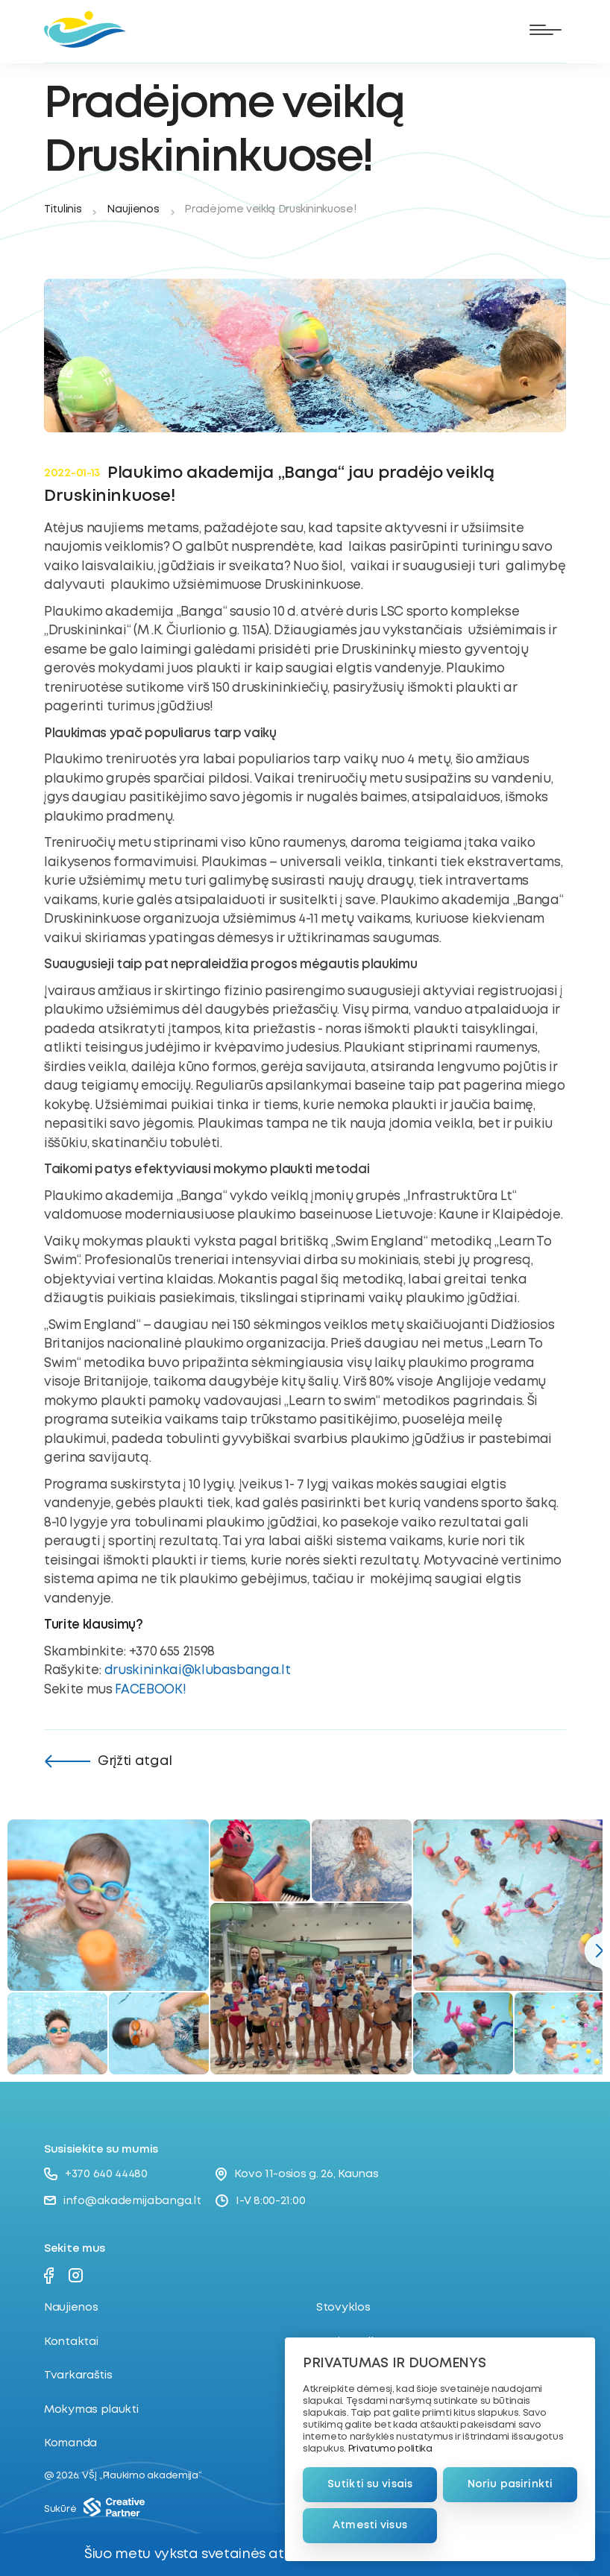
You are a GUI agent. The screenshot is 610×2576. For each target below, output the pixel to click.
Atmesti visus (370, 2525)
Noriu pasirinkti (510, 2484)
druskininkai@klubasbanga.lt (197, 1670)
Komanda (70, 2443)
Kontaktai (71, 2342)
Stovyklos (343, 2307)
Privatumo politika (390, 2449)
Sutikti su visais (369, 2484)
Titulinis (62, 209)
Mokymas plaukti (91, 2410)
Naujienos (133, 209)
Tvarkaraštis (78, 2375)
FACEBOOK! (150, 1690)
